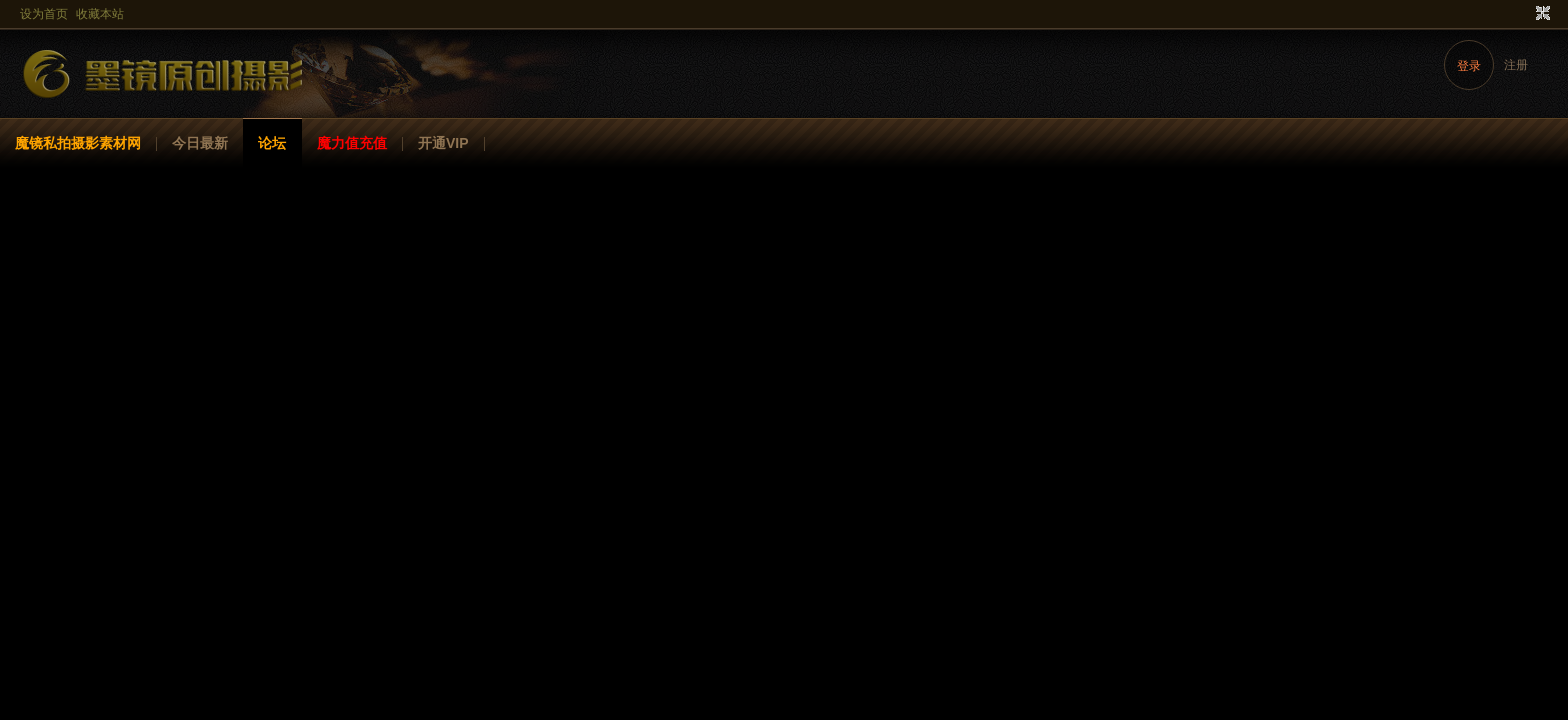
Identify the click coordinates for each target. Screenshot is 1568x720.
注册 (1516, 65)
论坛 (272, 143)
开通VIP (443, 143)
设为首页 (44, 14)
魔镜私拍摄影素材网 (78, 143)
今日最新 (200, 143)
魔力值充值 (352, 143)
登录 (1469, 66)
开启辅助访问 (1524, 14)
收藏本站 (100, 14)
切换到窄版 (1540, 14)
